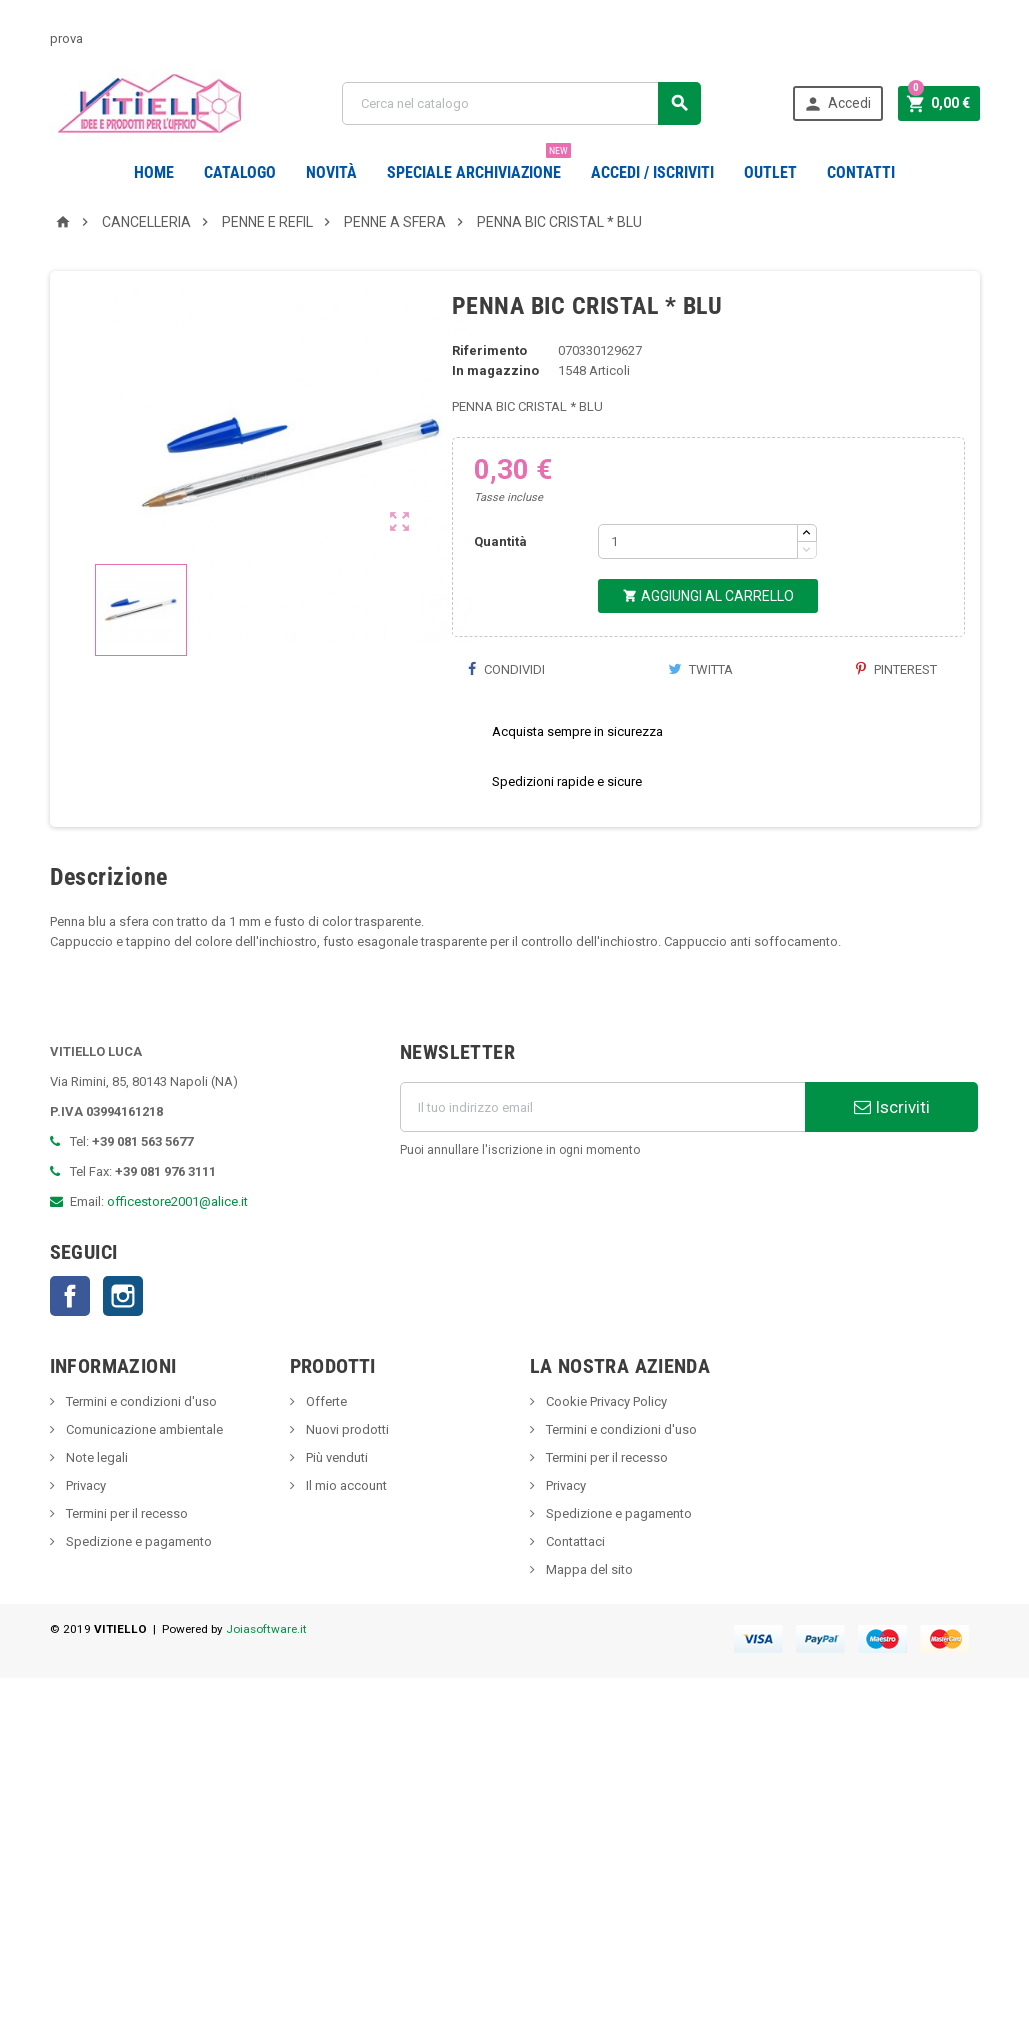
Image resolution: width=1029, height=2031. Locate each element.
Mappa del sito (588, 1619)
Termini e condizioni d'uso (140, 1451)
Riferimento (489, 400)
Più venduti (335, 1507)
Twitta (700, 719)
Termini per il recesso (125, 1563)
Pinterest (896, 719)
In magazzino (495, 420)
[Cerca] (521, 103)
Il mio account (345, 1535)
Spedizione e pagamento (137, 1591)
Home (154, 172)
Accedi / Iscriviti (652, 172)
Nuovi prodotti (346, 1479)
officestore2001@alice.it (177, 1251)
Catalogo (240, 172)
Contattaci (574, 1591)
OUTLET (770, 172)
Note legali (95, 1507)
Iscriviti (892, 1157)
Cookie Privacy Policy (605, 1451)
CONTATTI (861, 172)
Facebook (70, 1346)
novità (331, 172)
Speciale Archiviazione (479, 165)
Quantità (500, 591)
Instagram (123, 1346)
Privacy (84, 1535)
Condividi (506, 719)
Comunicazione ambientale (143, 1479)
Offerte (325, 1451)
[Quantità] (698, 591)
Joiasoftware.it (266, 1679)
